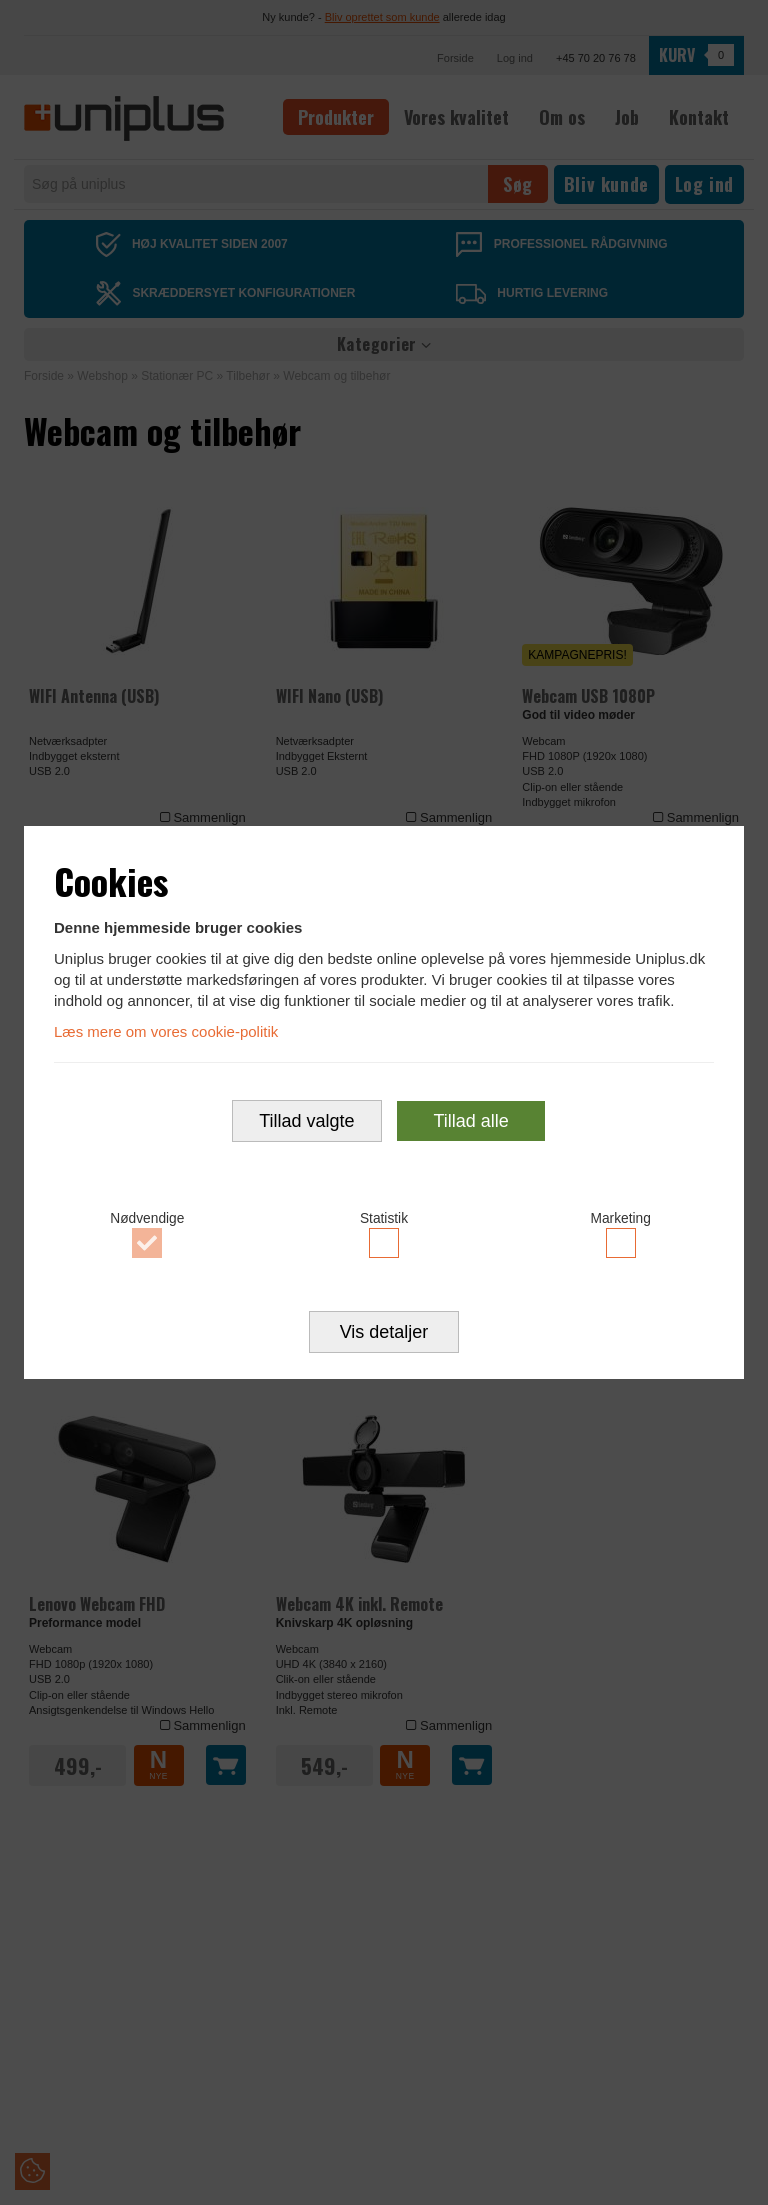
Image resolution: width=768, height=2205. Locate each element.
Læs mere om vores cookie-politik (166, 1029)
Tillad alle (470, 1122)
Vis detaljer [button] (384, 1334)
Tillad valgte (306, 1122)
